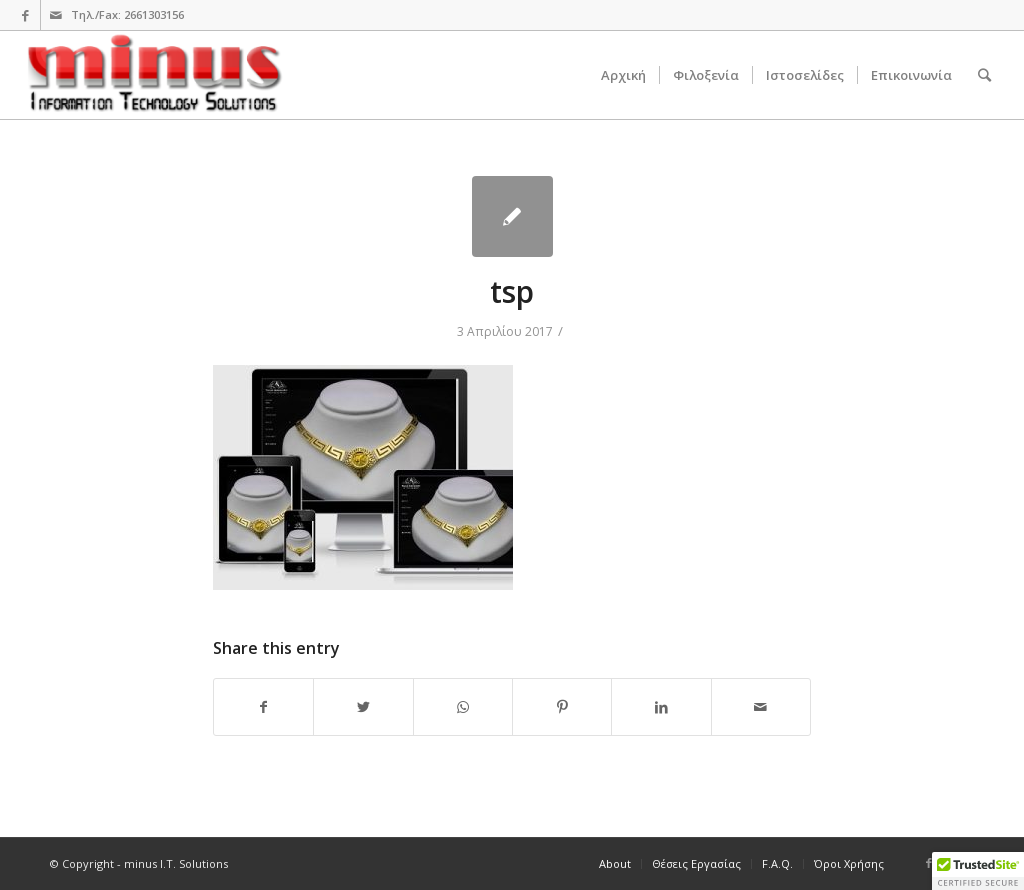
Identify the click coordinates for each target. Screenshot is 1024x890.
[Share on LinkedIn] (661, 707)
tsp (512, 291)
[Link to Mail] (56, 15)
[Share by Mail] (761, 707)
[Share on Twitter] (363, 707)
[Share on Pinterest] (562, 707)
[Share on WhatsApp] (463, 707)
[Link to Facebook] (25, 15)
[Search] (984, 75)
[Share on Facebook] (263, 707)
